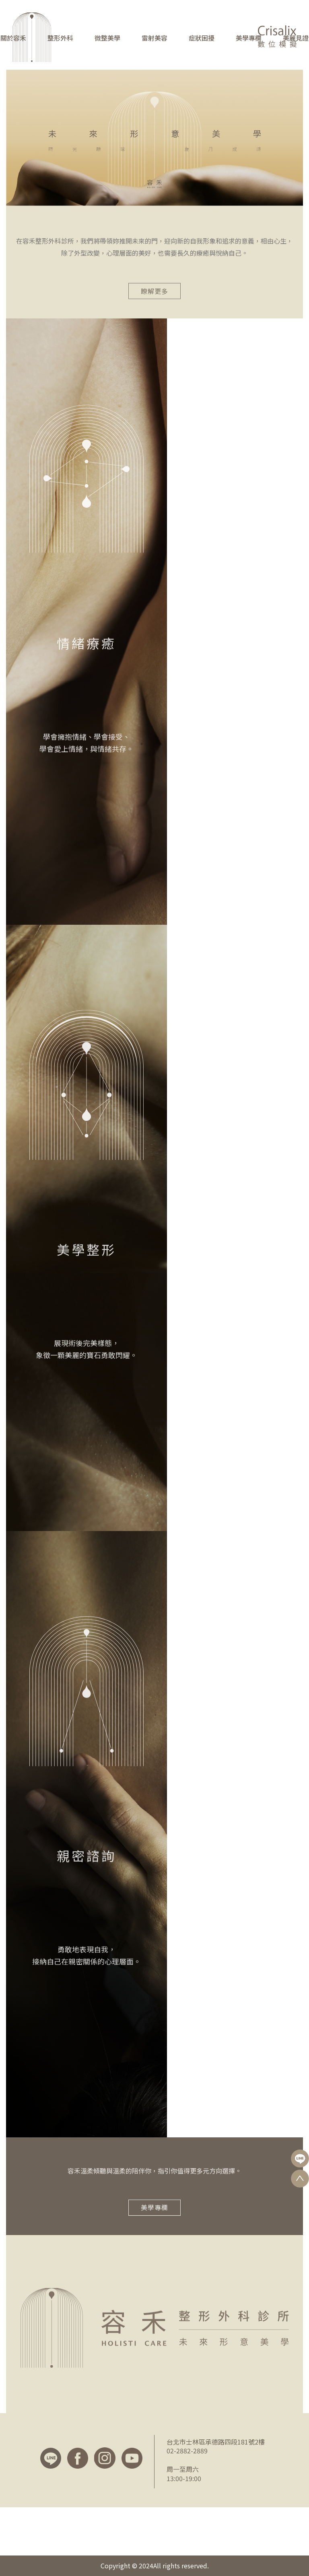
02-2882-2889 (187, 2450)
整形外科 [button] (60, 37)
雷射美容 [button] (154, 37)
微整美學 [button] (107, 37)
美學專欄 (249, 37)
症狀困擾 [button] (201, 37)
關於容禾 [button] (13, 37)
